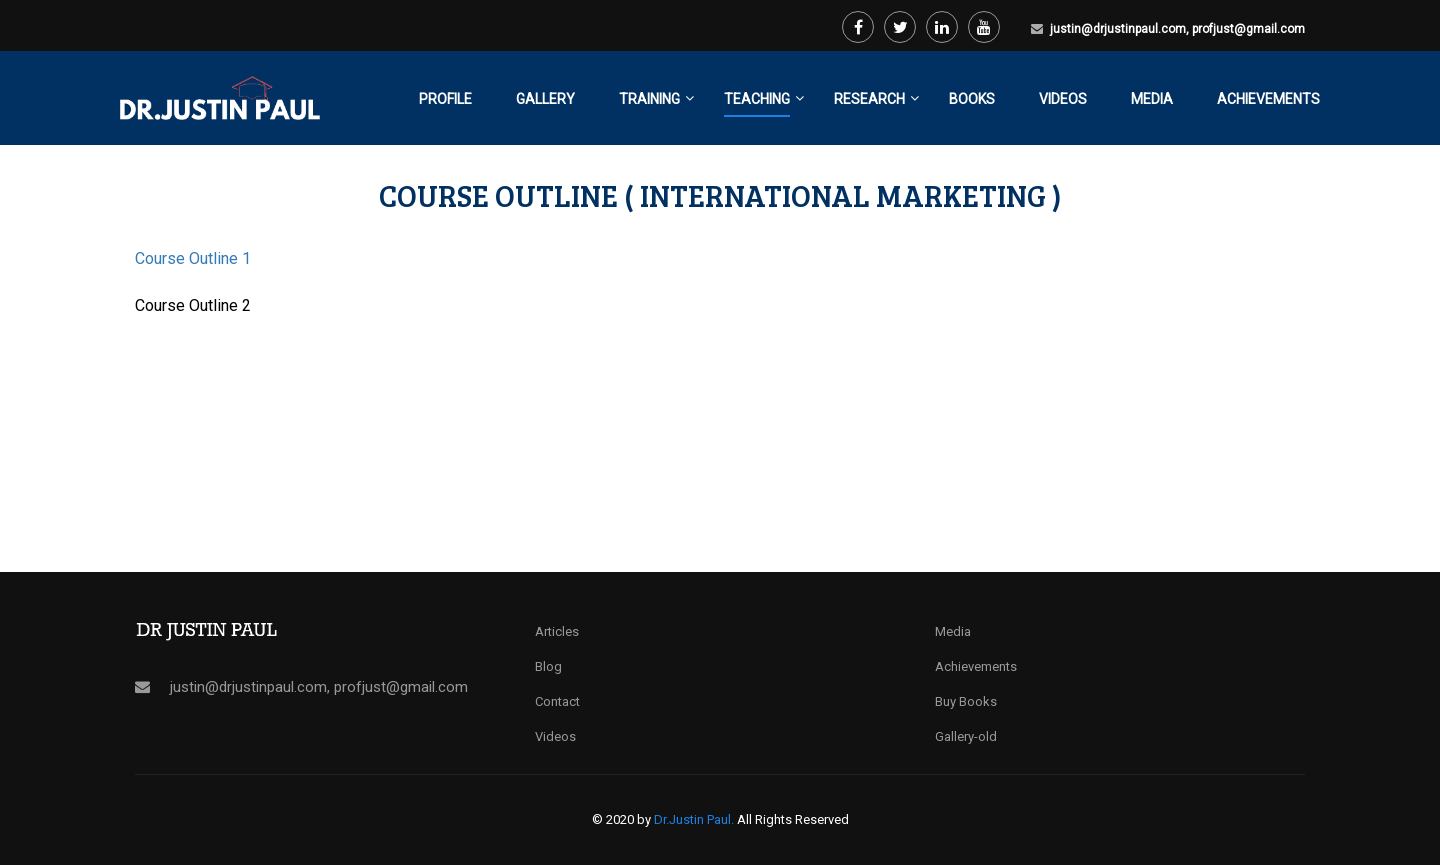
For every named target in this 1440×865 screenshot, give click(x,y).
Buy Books (966, 701)
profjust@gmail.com (1248, 29)
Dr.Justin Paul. (695, 819)
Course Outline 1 (193, 258)
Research (869, 99)
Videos (1063, 99)
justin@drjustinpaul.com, (1121, 29)
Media (1152, 99)
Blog (548, 666)
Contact (557, 701)
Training (649, 99)
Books (972, 99)
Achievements (1268, 99)
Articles (557, 631)
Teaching (757, 99)
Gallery (545, 99)
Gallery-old (966, 736)
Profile (445, 99)
